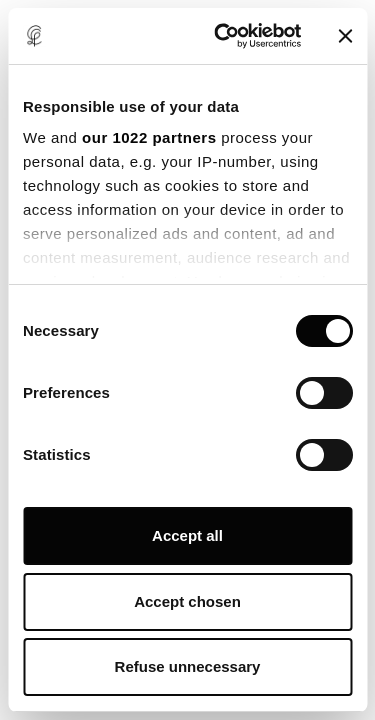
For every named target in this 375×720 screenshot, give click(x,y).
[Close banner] (345, 36)
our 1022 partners (149, 137)
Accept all (187, 535)
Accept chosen (187, 601)
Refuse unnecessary (188, 666)
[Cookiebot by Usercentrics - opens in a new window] (223, 36)
